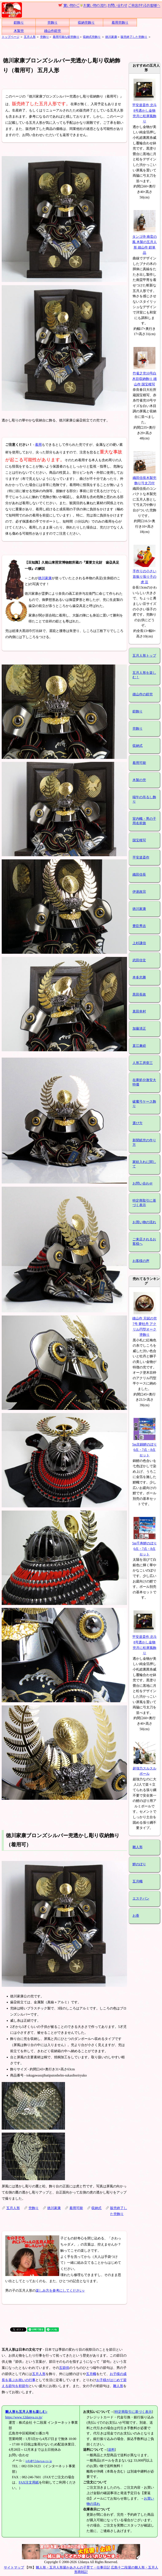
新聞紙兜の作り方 (144, 1142)
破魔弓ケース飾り (144, 1104)
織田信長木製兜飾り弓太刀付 (144, 478)
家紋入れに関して (144, 1164)
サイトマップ (14, 2567)
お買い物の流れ (144, 1222)
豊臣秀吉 (139, 926)
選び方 (137, 1123)
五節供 (64, 2368)
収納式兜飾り (92, 37)
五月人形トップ (144, 655)
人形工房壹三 (142, 1063)
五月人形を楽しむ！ (144, 675)
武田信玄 (139, 960)
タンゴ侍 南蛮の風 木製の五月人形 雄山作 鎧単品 (144, 242)
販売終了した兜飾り (134, 37)
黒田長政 (139, 994)
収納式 (96, 2208)
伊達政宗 (139, 891)
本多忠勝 (139, 977)
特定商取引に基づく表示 (144, 1203)
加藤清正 (139, 1028)
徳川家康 (111, 37)
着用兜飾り (120, 22)
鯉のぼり (139, 1864)
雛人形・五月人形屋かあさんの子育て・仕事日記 (73, 2567)
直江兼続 (139, 1045)
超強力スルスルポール (144, 1768)
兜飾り (52, 22)
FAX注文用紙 (29, 2482)
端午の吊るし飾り (144, 799)
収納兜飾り (86, 22)
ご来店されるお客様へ (144, 1241)
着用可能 (76, 2208)
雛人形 (118, 2386)
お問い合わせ (142, 1183)
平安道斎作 (140, 857)
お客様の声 (140, 1261)
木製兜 (19, 31)
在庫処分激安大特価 (144, 1082)
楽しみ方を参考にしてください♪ (60, 2290)
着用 (38, 444)
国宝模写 (139, 840)
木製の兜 (139, 780)
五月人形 (30, 37)
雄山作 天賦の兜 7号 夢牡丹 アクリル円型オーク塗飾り (144, 1323)
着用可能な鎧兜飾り (66, 37)
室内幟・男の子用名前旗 (144, 821)
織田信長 (139, 874)
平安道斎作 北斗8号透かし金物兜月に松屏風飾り (144, 110)
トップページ (10, 37)
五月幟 (91, 2374)
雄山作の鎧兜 (142, 694)
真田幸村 (139, 1011)
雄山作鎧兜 (52, 31)
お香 (135, 1915)
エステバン (140, 1898)
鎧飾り (19, 22)
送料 (111, 2449)
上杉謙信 (139, 943)
